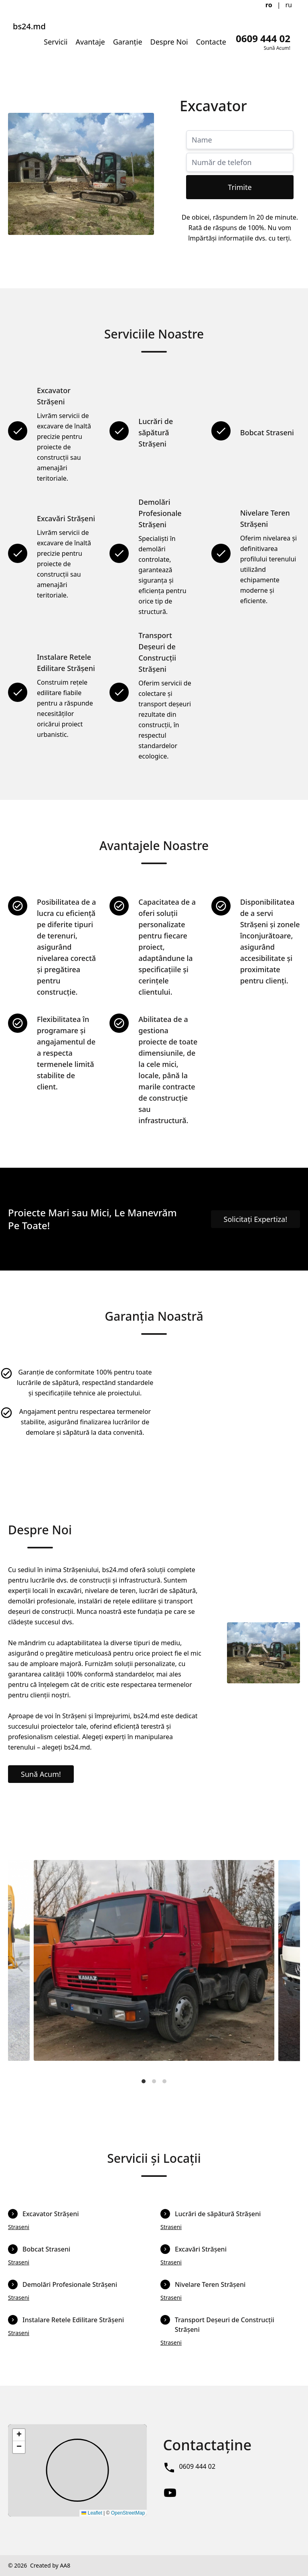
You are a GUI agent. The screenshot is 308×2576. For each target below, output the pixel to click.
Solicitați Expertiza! (256, 1219)
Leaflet (91, 2513)
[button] (19, 2435)
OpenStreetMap (128, 2513)
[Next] (287, 1967)
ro (268, 4)
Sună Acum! (41, 1774)
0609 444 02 (197, 2466)
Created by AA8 (50, 2565)
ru (289, 4)
